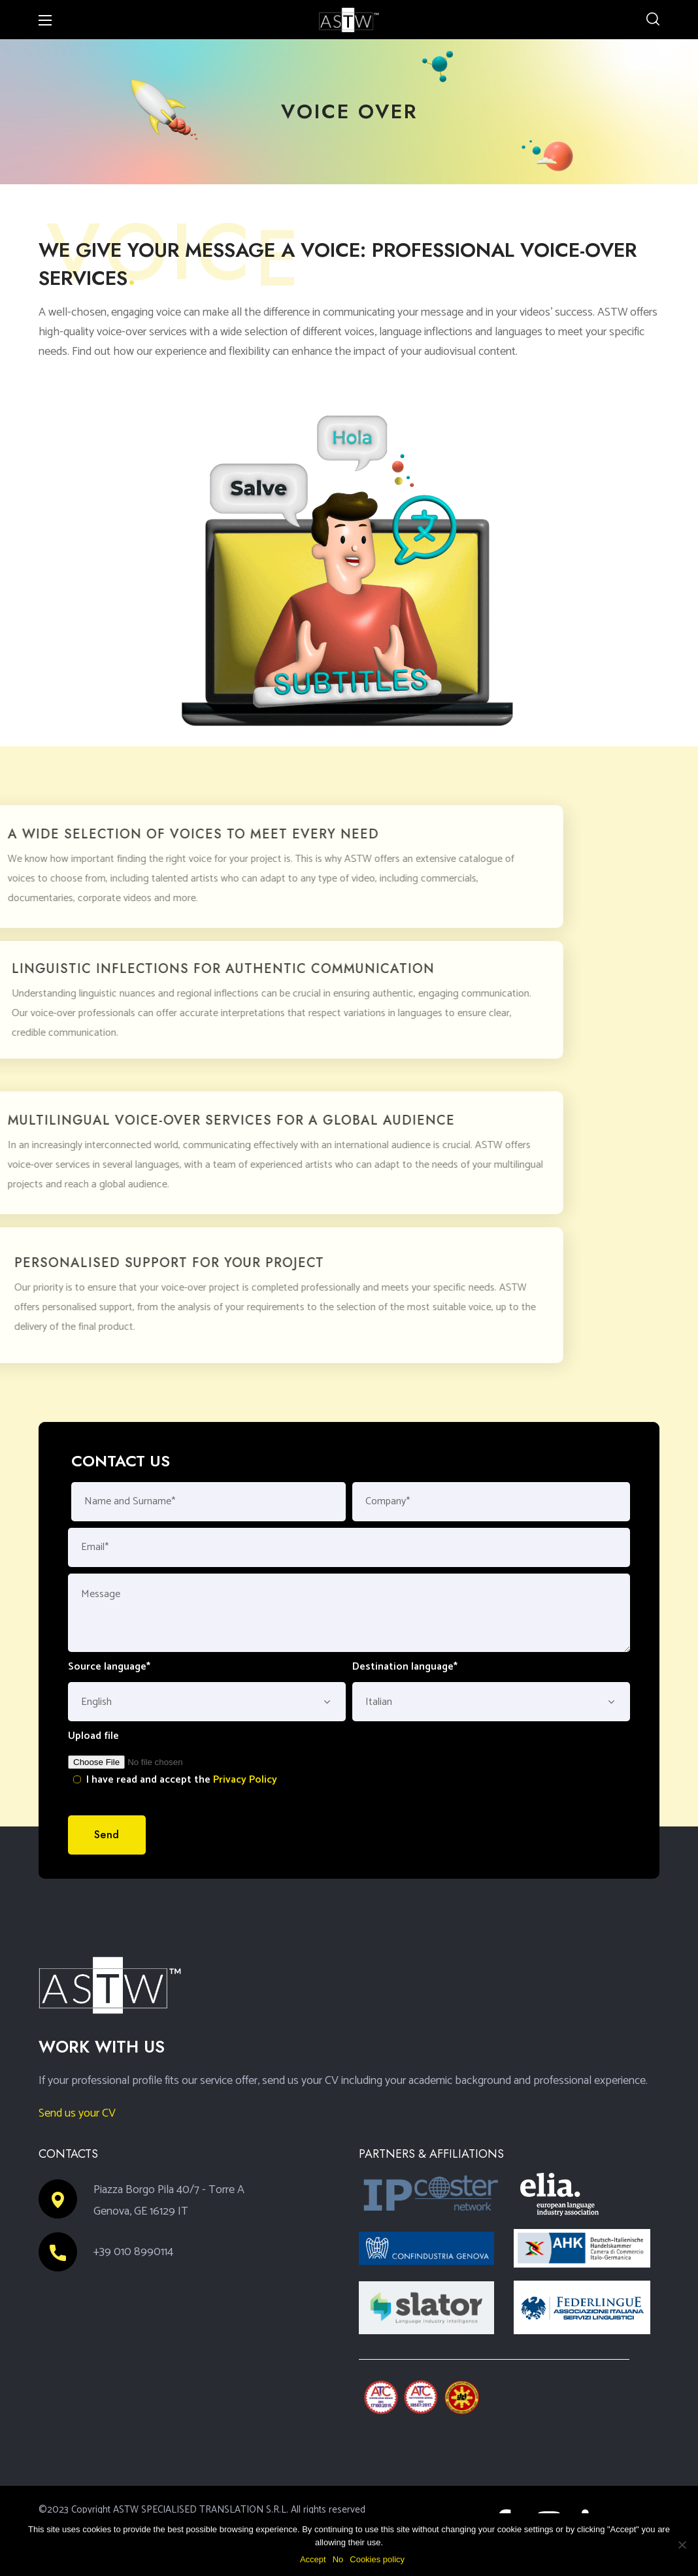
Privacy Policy (245, 1780)
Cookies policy (377, 2559)
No (338, 2559)
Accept (313, 2559)
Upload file (93, 1736)
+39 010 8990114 (133, 2252)
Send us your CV (77, 2113)
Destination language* (404, 1667)
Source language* (109, 1667)
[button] (652, 19)
